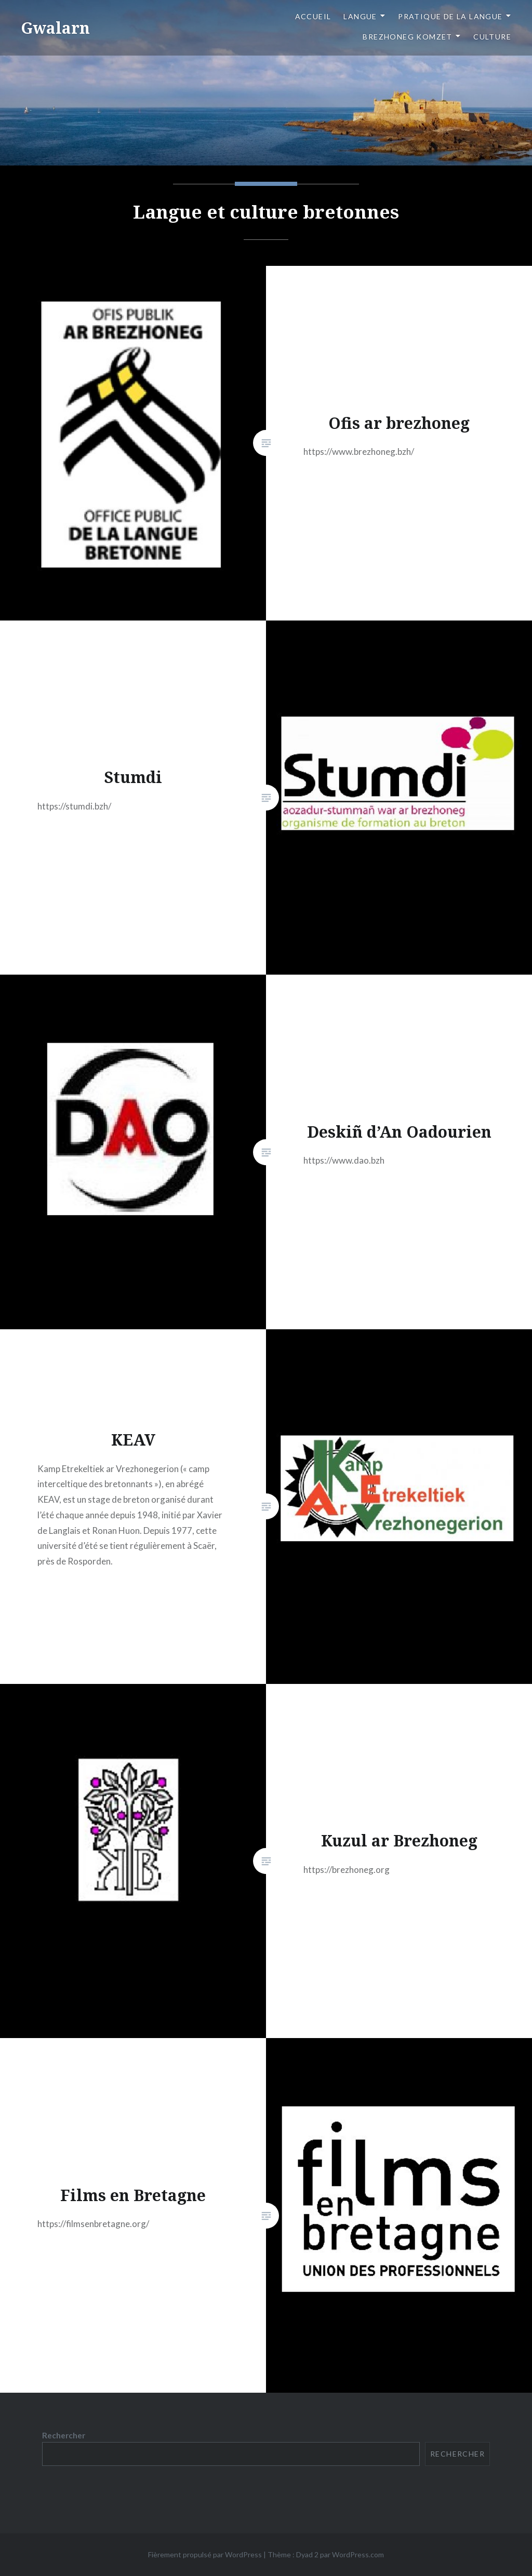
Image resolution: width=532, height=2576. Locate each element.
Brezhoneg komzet (407, 36)
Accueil (313, 16)
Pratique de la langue (450, 16)
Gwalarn (55, 27)
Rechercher (63, 2435)
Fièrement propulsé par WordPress (205, 2554)
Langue (360, 16)
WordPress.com (358, 2554)
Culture (492, 36)
